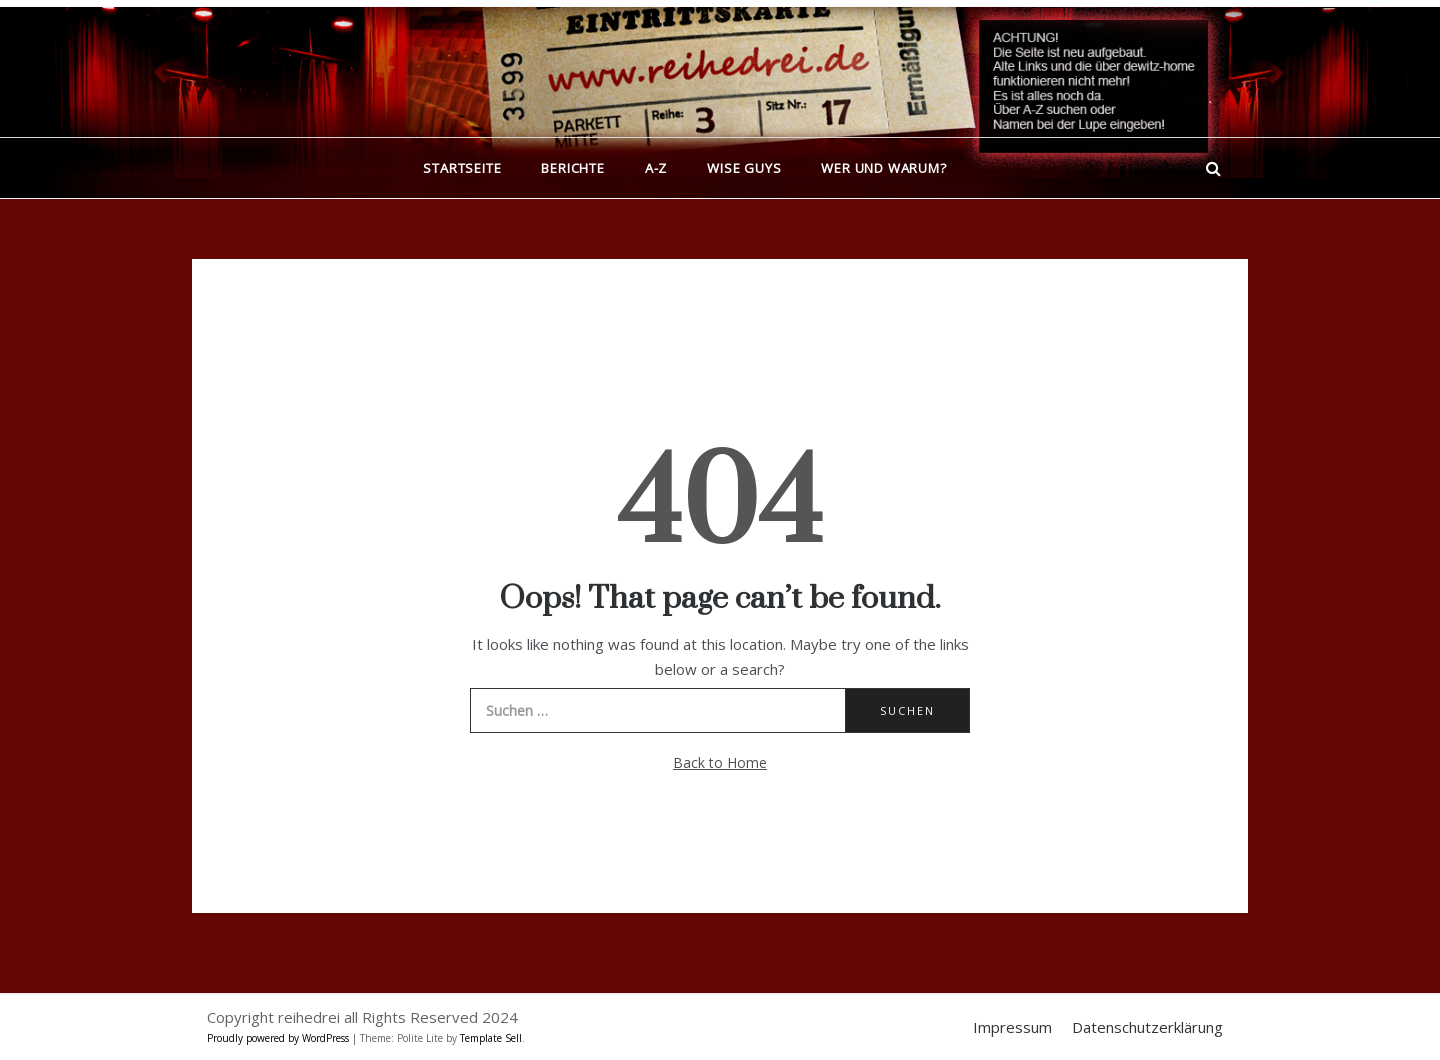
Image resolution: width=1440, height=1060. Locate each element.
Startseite (462, 168)
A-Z (656, 168)
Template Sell (491, 1038)
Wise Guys (744, 168)
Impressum (1012, 1027)
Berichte (572, 168)
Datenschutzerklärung (1147, 1027)
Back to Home (720, 762)
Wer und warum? (883, 168)
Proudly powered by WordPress (279, 1038)
